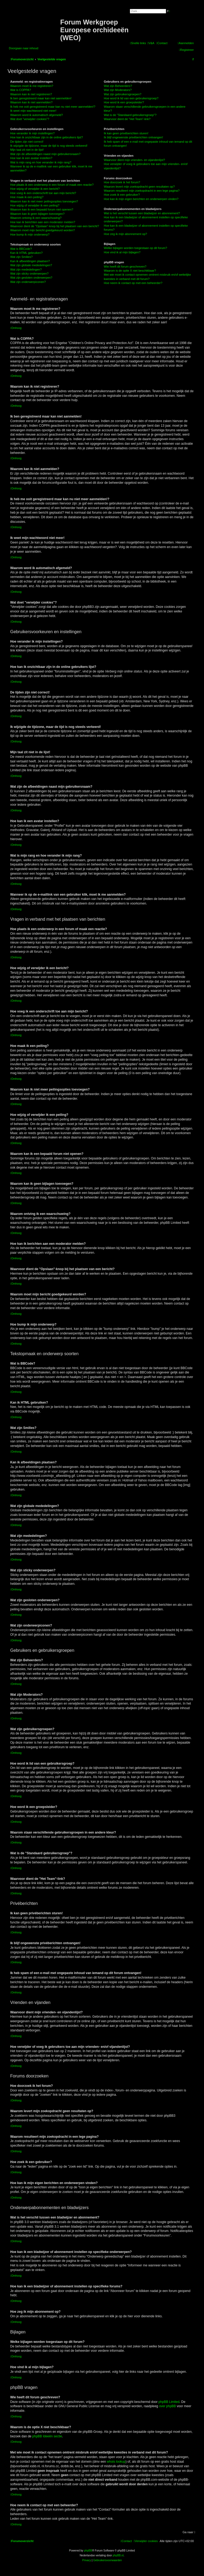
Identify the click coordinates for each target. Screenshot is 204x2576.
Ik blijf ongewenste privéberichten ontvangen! (133, 137)
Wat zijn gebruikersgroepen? (122, 94)
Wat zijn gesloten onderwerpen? (31, 277)
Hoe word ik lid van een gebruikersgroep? (131, 98)
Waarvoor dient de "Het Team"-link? (127, 119)
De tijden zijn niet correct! (27, 141)
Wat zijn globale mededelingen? (31, 265)
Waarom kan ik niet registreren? (31, 94)
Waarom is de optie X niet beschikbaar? (130, 270)
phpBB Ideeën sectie (47, 2436)
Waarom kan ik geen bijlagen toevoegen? (37, 213)
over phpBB (167, 2406)
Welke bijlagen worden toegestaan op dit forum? (135, 248)
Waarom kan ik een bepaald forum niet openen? (41, 209)
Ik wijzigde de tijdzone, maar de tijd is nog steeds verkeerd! (48, 145)
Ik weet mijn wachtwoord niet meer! (33, 110)
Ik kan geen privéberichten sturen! (126, 133)
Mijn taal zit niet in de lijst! (27, 149)
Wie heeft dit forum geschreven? (125, 266)
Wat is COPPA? (20, 90)
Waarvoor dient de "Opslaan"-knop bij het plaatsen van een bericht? (54, 226)
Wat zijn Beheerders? (118, 85)
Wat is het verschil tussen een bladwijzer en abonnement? (142, 213)
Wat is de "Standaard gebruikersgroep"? (130, 115)
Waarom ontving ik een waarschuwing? (36, 217)
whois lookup (116, 2461)
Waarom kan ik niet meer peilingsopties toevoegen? (44, 201)
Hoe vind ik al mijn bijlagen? (122, 252)
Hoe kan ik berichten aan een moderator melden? (42, 222)
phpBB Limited (169, 2402)
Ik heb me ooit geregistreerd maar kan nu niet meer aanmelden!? (52, 106)
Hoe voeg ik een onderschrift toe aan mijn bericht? (43, 193)
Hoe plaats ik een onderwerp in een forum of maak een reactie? (52, 184)
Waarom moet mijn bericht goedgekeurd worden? (42, 230)
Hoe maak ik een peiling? (27, 197)
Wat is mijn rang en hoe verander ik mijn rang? (40, 162)
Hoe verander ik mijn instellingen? (32, 133)
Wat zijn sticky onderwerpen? (29, 273)
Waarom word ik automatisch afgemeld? (36, 115)
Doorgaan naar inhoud (23, 48)
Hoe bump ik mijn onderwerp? (29, 234)
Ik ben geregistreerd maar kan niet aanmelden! (40, 98)
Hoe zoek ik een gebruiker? (122, 194)
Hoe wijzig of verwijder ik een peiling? (34, 205)
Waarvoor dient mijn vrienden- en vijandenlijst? (134, 160)
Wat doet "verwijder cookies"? (29, 119)
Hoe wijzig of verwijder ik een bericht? (35, 188)
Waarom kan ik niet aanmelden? (31, 102)
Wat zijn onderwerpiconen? (28, 281)
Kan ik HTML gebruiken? (26, 252)
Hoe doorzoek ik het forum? (122, 182)
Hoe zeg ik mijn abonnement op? (125, 234)
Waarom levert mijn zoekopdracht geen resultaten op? (139, 186)
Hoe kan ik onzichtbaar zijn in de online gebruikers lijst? (46, 137)
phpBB (88, 2550)
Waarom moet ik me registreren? (31, 85)
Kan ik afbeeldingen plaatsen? (30, 261)
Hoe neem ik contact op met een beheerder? (133, 283)
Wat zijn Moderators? (118, 90)
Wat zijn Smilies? (21, 256)
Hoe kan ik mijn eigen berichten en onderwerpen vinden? (141, 199)
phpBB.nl (118, 2555)
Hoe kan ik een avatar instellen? (31, 158)
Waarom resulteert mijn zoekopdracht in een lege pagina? (141, 190)
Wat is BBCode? (21, 248)
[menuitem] (150, 43)
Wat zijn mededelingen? (26, 269)
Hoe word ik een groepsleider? (124, 102)
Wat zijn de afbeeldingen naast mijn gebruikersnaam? (45, 154)
